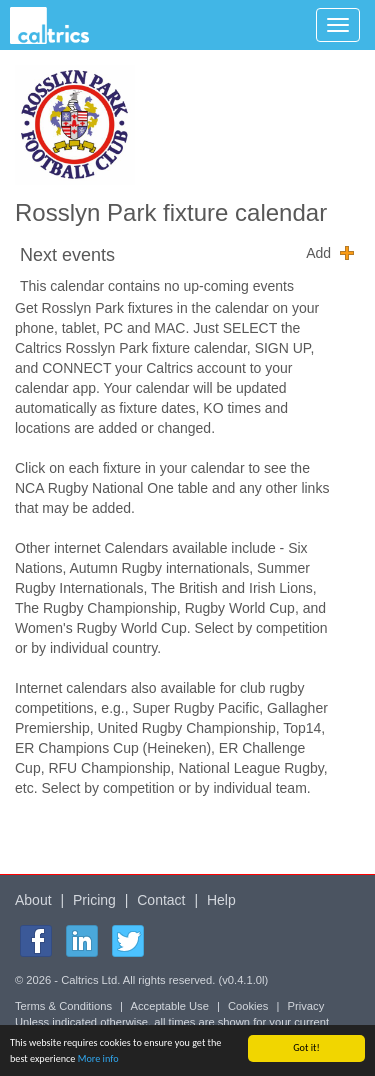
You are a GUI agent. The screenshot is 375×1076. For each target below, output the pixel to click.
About (33, 900)
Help (221, 900)
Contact (161, 900)
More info (98, 1059)
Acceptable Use (170, 1006)
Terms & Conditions (63, 1006)
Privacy (306, 1006)
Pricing (94, 900)
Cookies (248, 1006)
